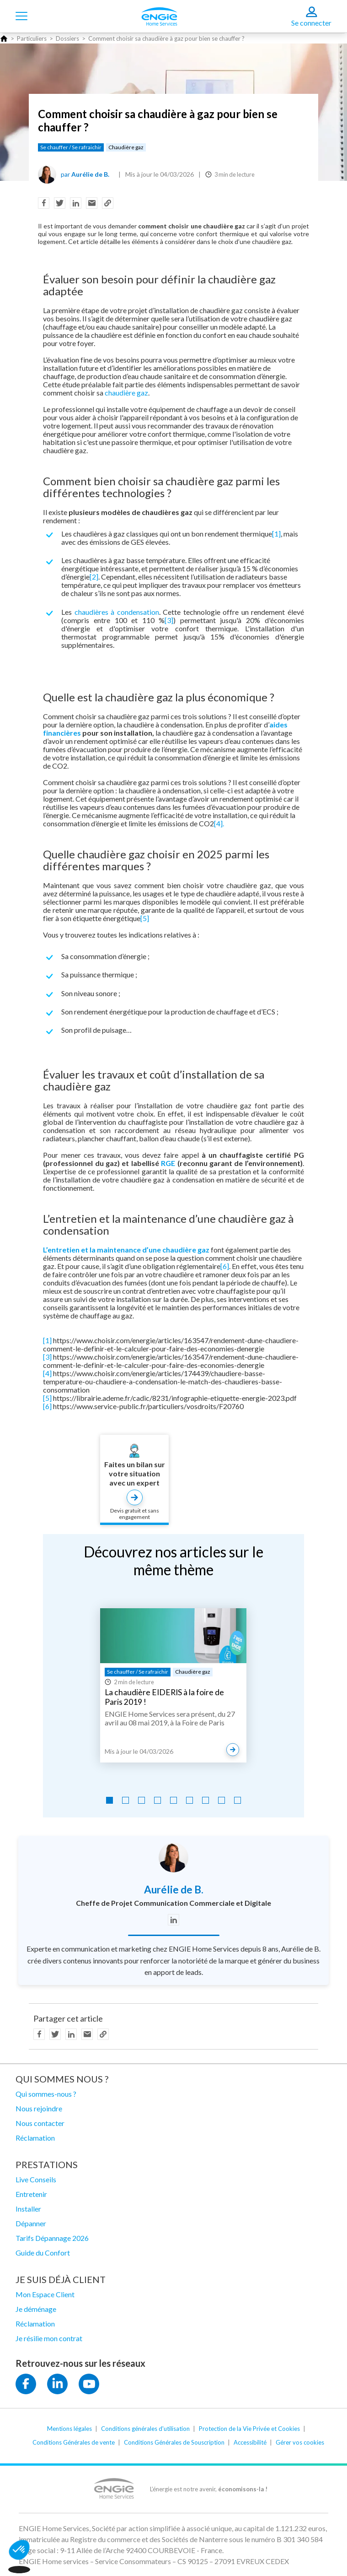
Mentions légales (69, 2428)
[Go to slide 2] (125, 1800)
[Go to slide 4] (157, 1800)
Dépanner (31, 2223)
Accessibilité (250, 2442)
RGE (168, 1163)
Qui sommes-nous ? (46, 2093)
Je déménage (36, 2309)
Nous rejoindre (39, 2108)
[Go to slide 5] (173, 1800)
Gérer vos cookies (300, 2442)
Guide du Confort (43, 2252)
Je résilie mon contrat (49, 2338)
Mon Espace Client (45, 2294)
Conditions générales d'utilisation (145, 2428)
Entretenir (31, 2194)
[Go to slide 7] (205, 1800)
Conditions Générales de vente (73, 2442)
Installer (28, 2208)
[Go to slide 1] (109, 1800)
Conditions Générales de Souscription (174, 2442)
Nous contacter (40, 2123)
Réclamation (35, 2137)
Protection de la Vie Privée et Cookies (249, 2428)
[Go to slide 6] (189, 1800)
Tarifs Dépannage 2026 (52, 2238)
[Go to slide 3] (141, 1800)
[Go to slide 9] (237, 1800)
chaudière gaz (126, 392)
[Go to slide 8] (221, 1800)
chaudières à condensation (117, 611)
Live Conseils (36, 2179)
